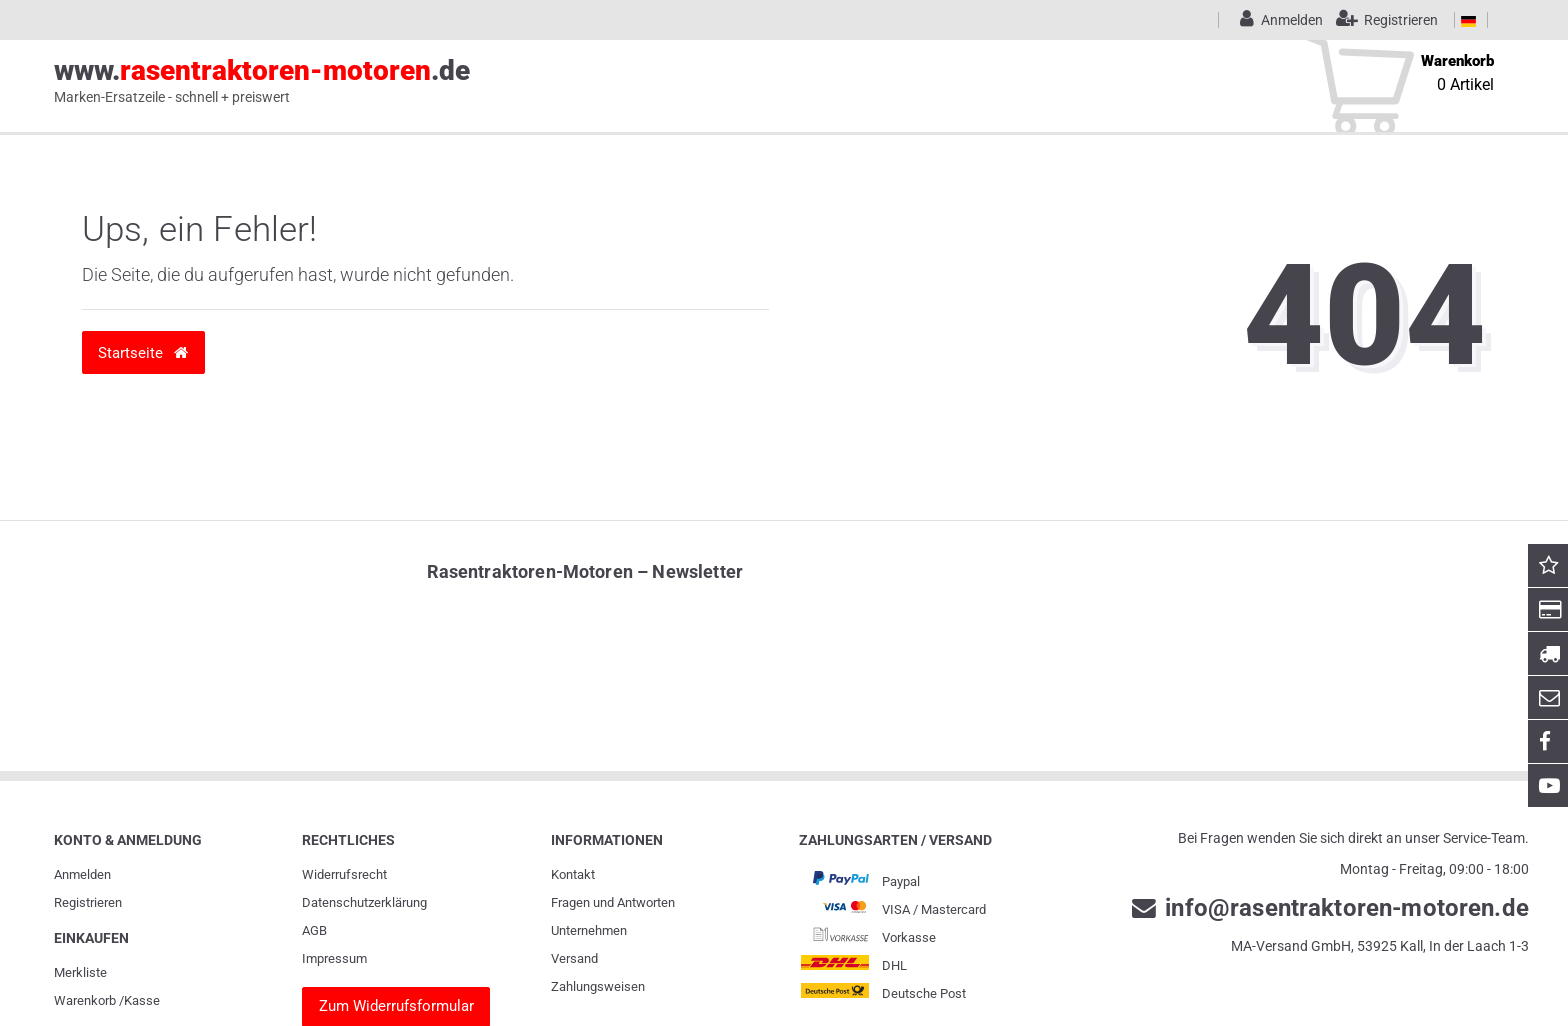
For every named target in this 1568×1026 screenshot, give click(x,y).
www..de (262, 81)
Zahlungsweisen (598, 986)
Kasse (142, 1000)
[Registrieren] (1382, 20)
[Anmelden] (1278, 20)
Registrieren (88, 902)
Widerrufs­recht (344, 874)
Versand (574, 958)
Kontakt (573, 874)
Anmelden (82, 874)
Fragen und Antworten (613, 902)
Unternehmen (589, 930)
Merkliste (80, 972)
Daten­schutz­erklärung (364, 902)
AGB (314, 930)
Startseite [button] (143, 352)
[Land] (1468, 20)
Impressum (334, 958)
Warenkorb (85, 1000)
